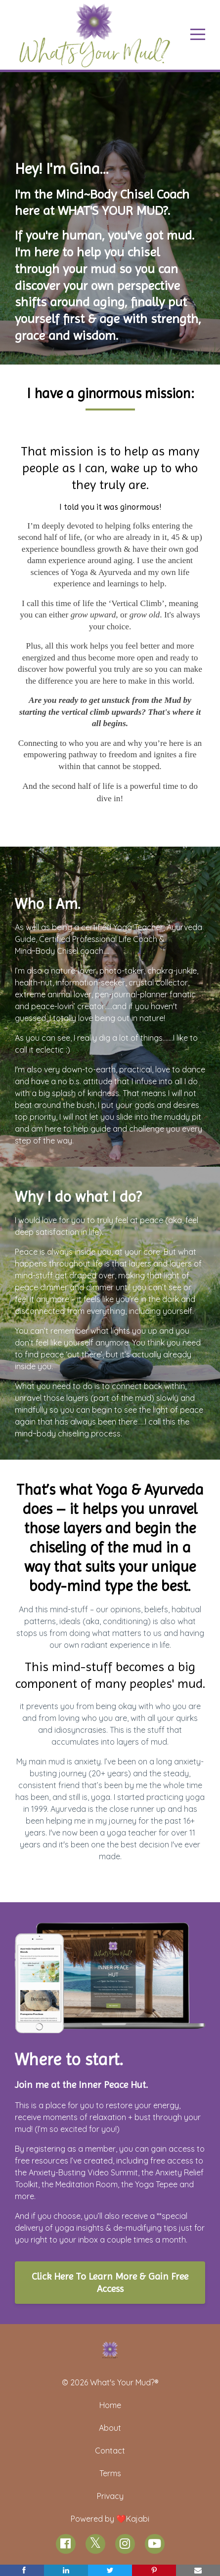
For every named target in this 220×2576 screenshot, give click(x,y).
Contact (110, 2450)
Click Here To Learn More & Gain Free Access (110, 2282)
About (110, 2428)
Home (110, 2405)
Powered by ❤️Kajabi (110, 2519)
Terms (110, 2473)
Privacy (110, 2496)
